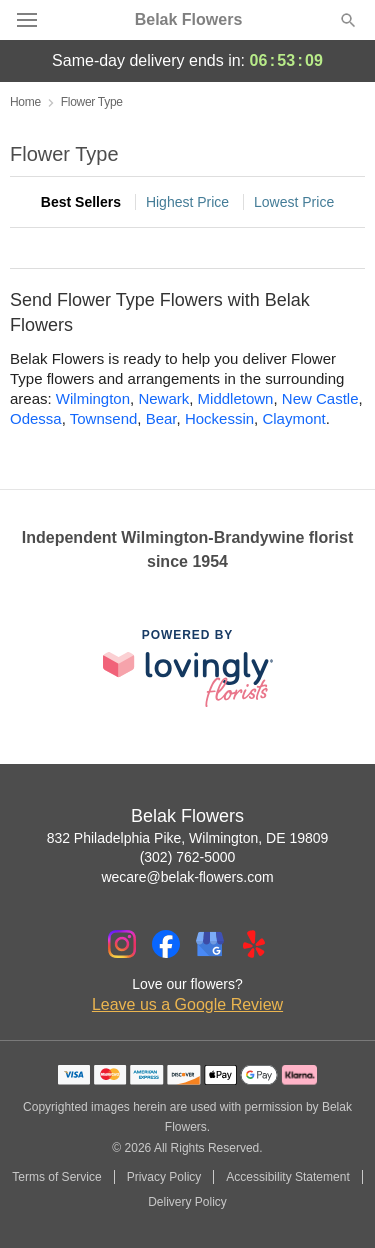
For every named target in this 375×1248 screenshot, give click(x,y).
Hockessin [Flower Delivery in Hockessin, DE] (219, 418)
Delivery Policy (187, 1202)
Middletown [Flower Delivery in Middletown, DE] (236, 398)
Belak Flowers (189, 20)
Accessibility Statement (287, 1177)
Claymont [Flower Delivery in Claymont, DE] (293, 418)
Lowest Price (294, 202)
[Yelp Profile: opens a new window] (254, 944)
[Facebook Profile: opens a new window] (166, 944)
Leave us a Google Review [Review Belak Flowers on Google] (187, 1004)
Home (25, 102)
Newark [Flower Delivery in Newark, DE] (163, 398)
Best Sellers (81, 202)
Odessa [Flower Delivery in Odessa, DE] (36, 418)
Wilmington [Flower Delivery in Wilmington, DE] (93, 398)
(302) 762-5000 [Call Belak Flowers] (188, 857)
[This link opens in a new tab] (188, 667)
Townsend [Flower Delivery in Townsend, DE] (104, 418)
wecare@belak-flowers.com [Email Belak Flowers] (187, 877)
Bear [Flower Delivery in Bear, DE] (161, 418)
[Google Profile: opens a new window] (210, 944)
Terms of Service (56, 1177)
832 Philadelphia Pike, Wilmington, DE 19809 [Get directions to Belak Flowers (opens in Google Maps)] (188, 838)
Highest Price (187, 202)
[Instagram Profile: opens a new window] (122, 944)
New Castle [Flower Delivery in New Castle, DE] (320, 398)
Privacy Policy (164, 1177)
